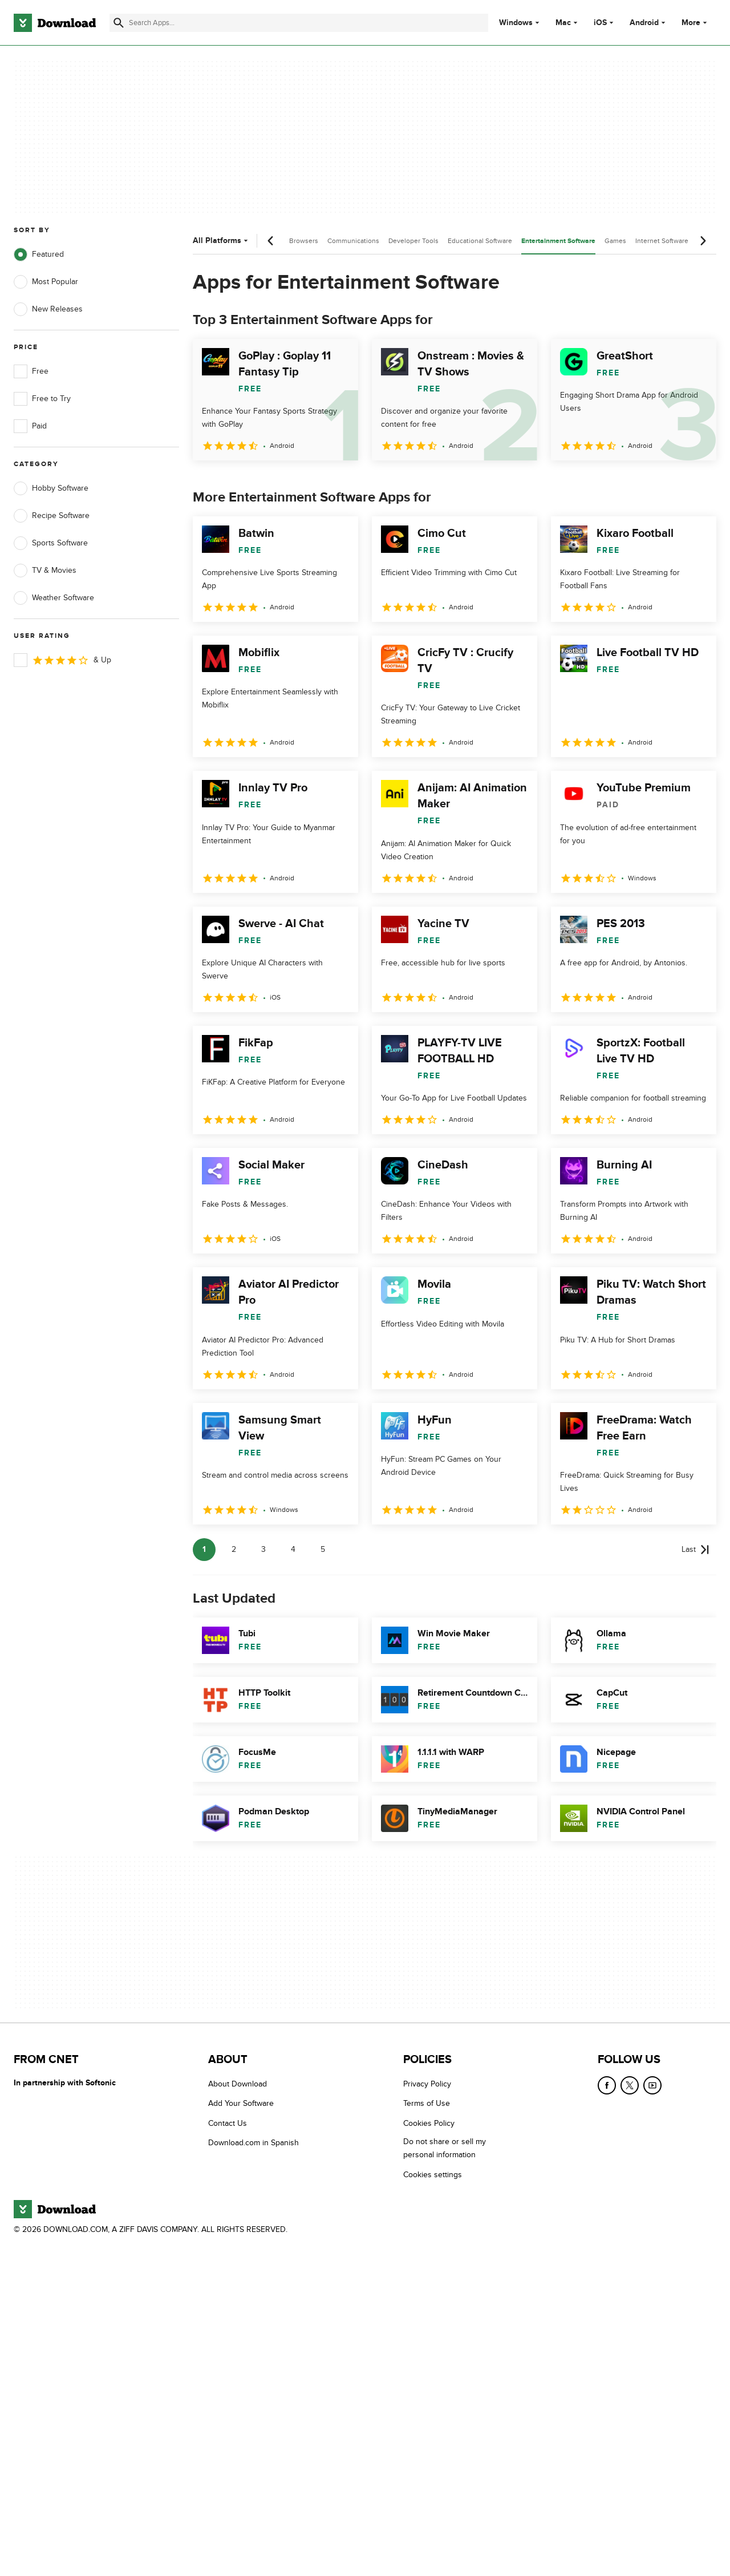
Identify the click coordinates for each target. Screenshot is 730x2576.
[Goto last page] (695, 1549)
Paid (30, 426)
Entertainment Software (558, 241)
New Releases (48, 309)
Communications (353, 241)
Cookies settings (432, 2174)
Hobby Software (51, 488)
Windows (516, 23)
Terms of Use (426, 2103)
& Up (62, 660)
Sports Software (51, 543)
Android (644, 23)
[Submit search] (119, 23)
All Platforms (221, 240)
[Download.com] (55, 23)
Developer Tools (413, 241)
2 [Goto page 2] (234, 1549)
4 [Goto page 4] (293, 1549)
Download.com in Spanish (253, 2143)
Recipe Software (52, 516)
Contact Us (227, 2123)
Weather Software (54, 598)
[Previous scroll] (271, 240)
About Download (237, 2084)
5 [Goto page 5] (323, 1549)
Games (615, 241)
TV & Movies (45, 570)
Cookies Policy (429, 2123)
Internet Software (661, 241)
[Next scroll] (702, 240)
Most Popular (46, 282)
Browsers (303, 241)
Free (31, 371)
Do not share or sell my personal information (444, 2148)
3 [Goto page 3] (263, 1549)
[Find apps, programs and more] (299, 23)
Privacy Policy (427, 2084)
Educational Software (480, 241)
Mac (563, 23)
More (695, 22)
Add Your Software (241, 2103)
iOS (600, 23)
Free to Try (42, 399)
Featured (39, 254)
